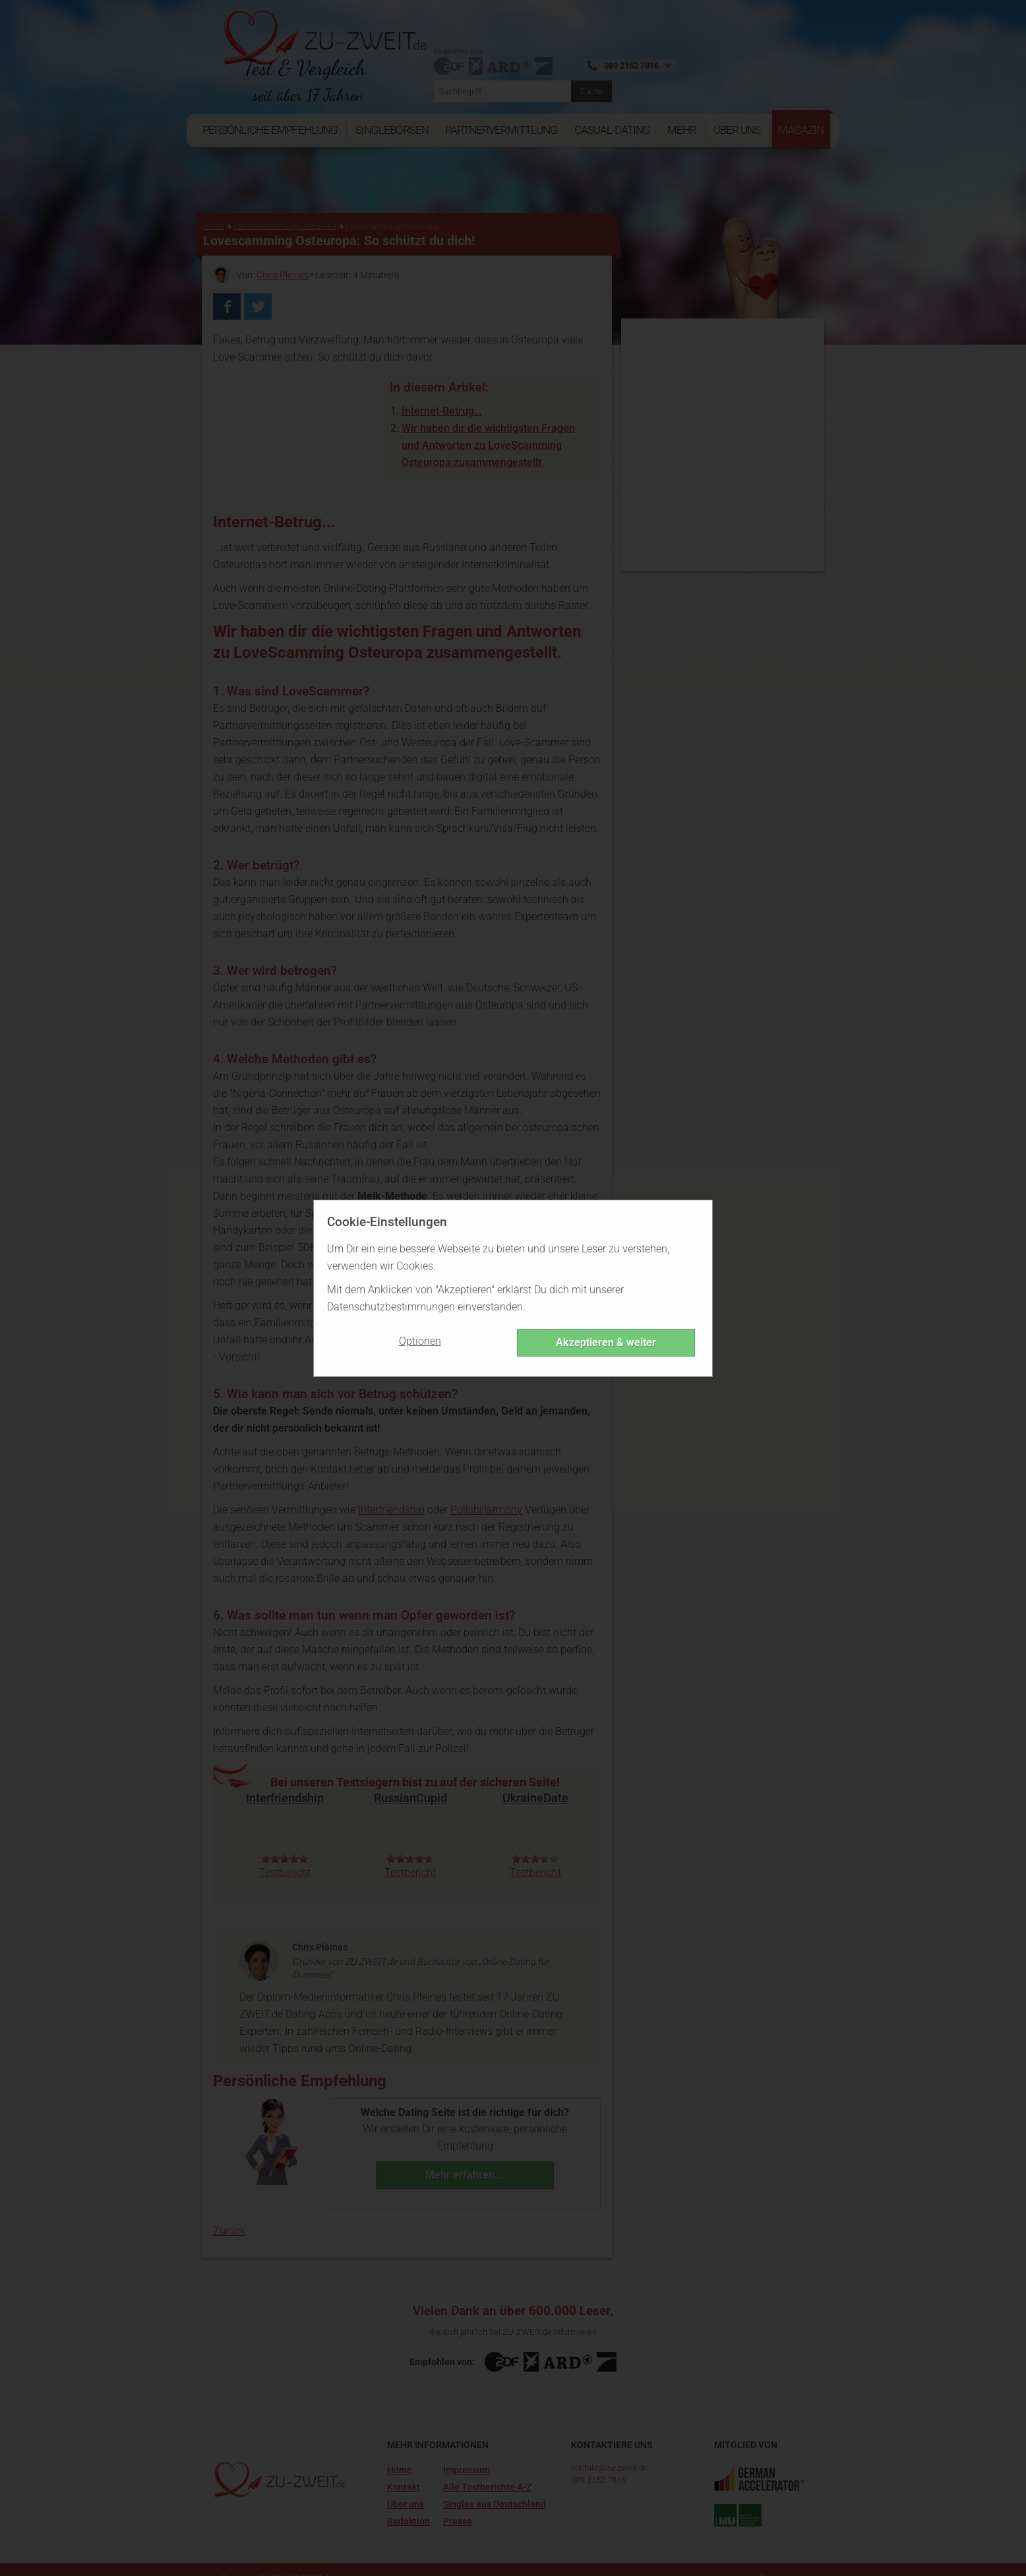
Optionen (420, 1341)
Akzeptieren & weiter (606, 1342)
